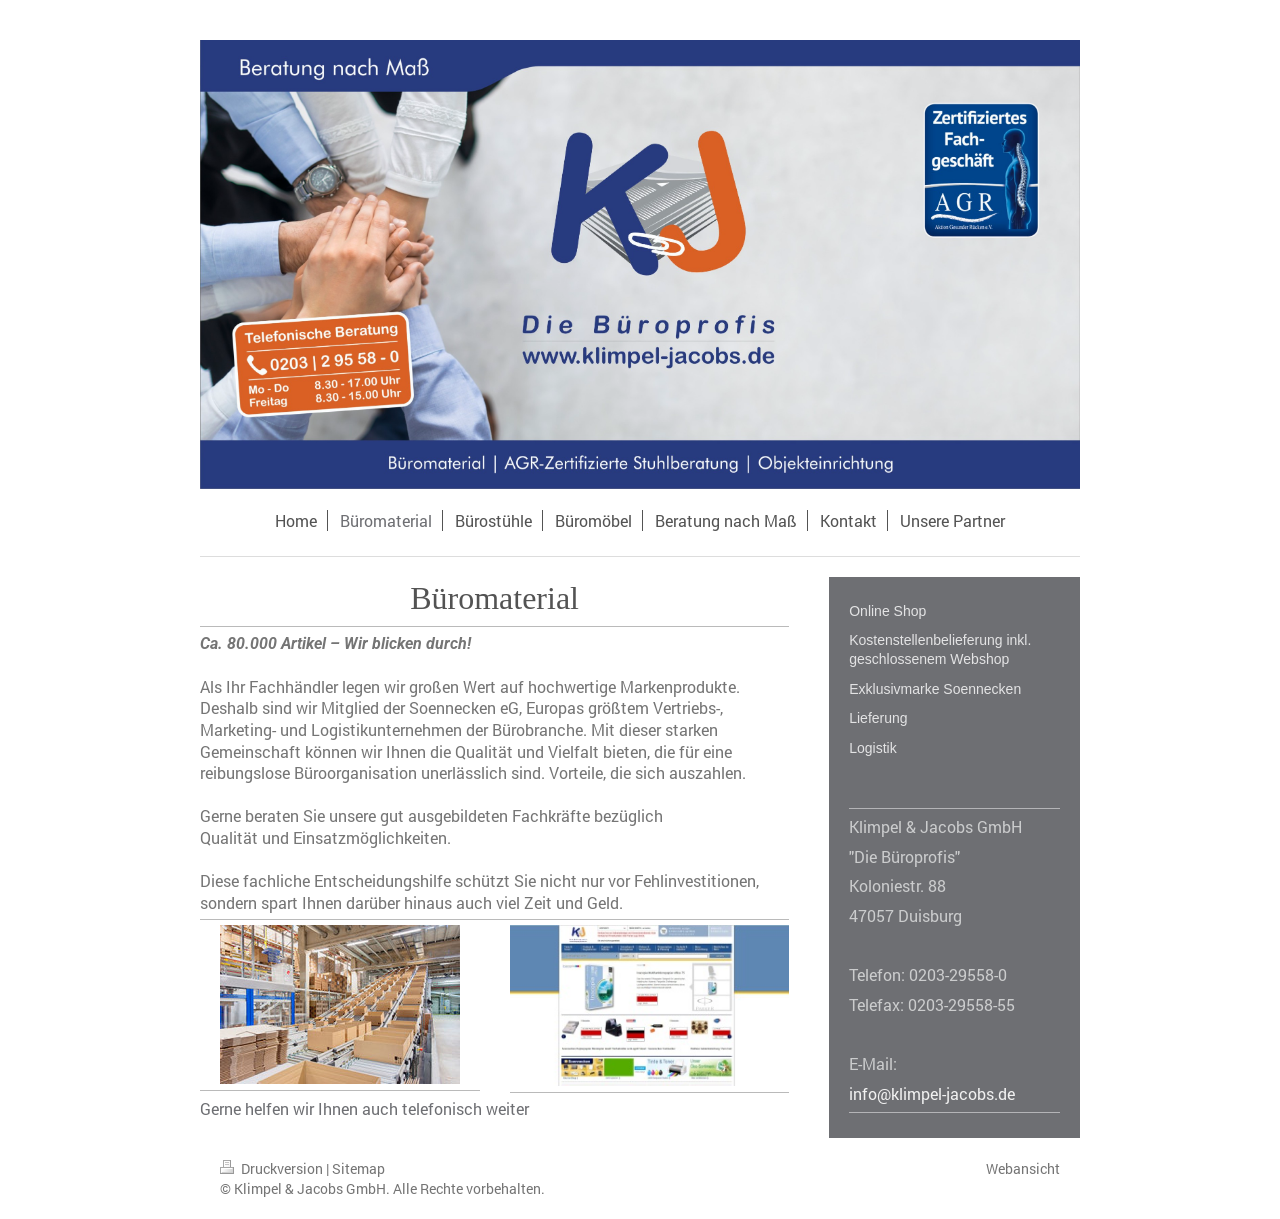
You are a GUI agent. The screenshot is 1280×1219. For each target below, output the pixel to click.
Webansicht (1023, 1168)
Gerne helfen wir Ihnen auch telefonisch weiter (364, 1108)
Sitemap (358, 1168)
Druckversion (273, 1168)
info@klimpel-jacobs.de (932, 1093)
